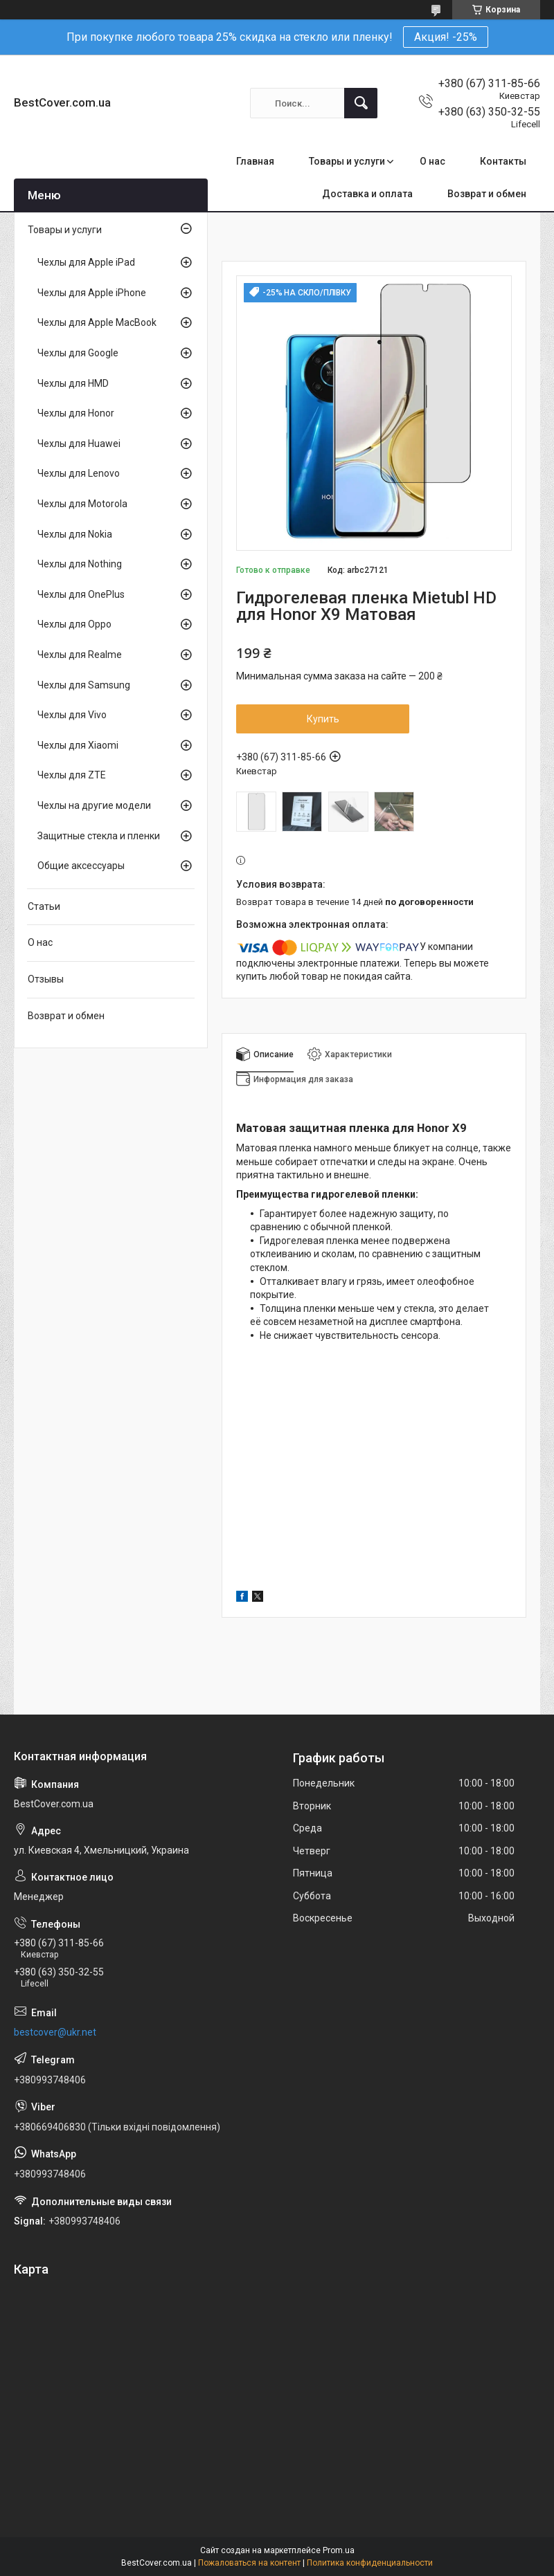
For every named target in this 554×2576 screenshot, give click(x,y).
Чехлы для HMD (73, 383)
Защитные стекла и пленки (98, 835)
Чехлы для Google (77, 352)
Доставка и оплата (367, 193)
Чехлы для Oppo (74, 624)
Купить (323, 718)
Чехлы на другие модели (94, 805)
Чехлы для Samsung (83, 685)
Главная (255, 161)
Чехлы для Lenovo (78, 473)
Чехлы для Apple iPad (86, 262)
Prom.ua (339, 2550)
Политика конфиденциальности (370, 2563)
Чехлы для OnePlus (81, 594)
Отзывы (46, 979)
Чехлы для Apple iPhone (91, 292)
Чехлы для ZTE (71, 774)
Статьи (44, 906)
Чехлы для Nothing (79, 563)
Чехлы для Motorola (82, 503)
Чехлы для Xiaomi (77, 745)
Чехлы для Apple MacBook (97, 322)
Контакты (503, 161)
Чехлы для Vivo (72, 714)
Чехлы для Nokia (74, 534)
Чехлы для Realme (79, 654)
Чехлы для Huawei (78, 443)
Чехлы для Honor (75, 413)
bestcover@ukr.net (55, 2032)
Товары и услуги (347, 161)
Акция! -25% (445, 37)
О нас (432, 161)
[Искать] (360, 103)
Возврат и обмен (486, 193)
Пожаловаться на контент (249, 2563)
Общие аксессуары (81, 865)
